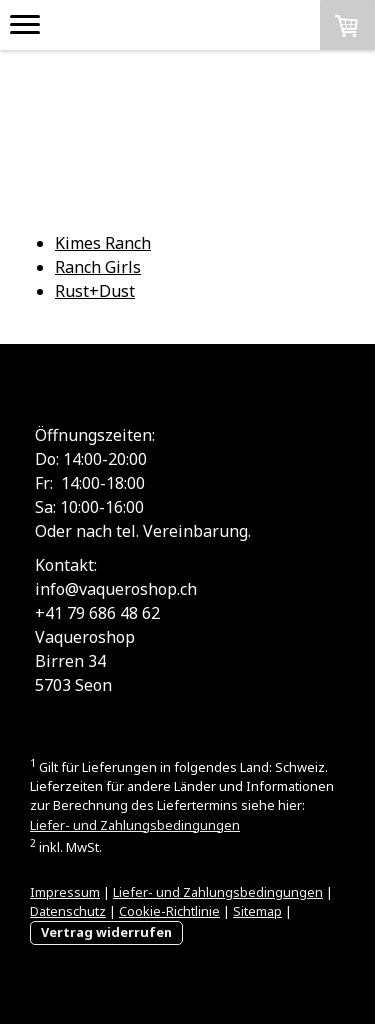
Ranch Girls (98, 267)
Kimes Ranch (103, 243)
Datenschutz (68, 911)
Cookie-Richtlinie (169, 911)
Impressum (65, 892)
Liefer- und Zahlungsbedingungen (135, 825)
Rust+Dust (95, 291)
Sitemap (257, 911)
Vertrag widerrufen (106, 932)
